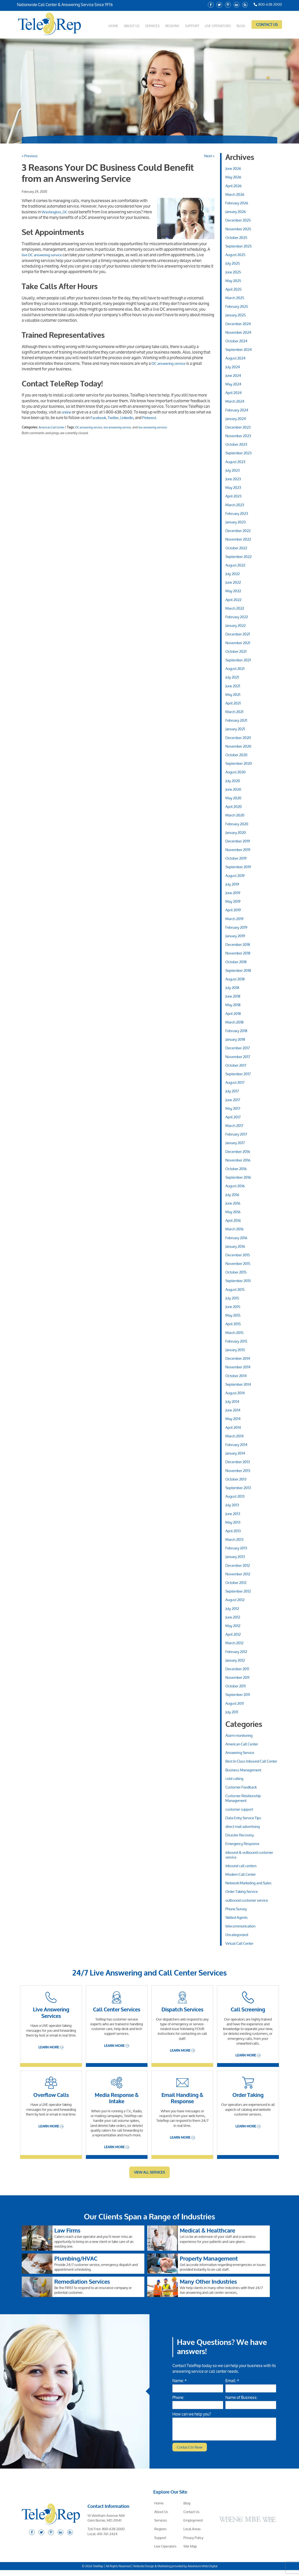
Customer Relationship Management (245, 1802)
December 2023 (239, 427)
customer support (240, 1814)
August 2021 (235, 668)
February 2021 (237, 720)
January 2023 (236, 522)
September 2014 (239, 1384)
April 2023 (234, 496)
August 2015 (236, 1289)
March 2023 (235, 505)
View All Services (149, 2177)
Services (147, 24)
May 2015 (233, 1315)
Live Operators (216, 24)
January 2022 (236, 625)
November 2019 (239, 849)
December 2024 (239, 323)
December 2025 (239, 220)
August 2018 (236, 979)
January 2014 (236, 1453)
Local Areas (192, 2534)
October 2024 (237, 341)
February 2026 (237, 203)
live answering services (166, 433)
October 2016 (237, 1168)
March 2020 (235, 815)
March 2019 (235, 918)
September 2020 (240, 763)
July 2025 (233, 263)
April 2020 (234, 806)
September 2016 (239, 1177)
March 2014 (235, 1436)
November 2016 (239, 1160)
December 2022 (239, 530)
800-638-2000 (266, 4)
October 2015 (237, 1272)
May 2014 (233, 1418)
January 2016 (236, 1246)
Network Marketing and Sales (250, 1887)
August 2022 (236, 565)
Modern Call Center (242, 1879)
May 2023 (233, 487)
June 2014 (233, 1410)
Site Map (190, 2552)
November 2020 (239, 746)
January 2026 (236, 211)
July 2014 (233, 1401)
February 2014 (237, 1444)
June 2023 (233, 479)
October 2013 (237, 1479)
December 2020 (239, 737)
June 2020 (234, 789)
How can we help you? (191, 2419)
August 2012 (235, 1599)
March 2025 (235, 297)
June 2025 (234, 272)
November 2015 (239, 1263)
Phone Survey (237, 1913)
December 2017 (238, 1048)
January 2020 (236, 832)
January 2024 (236, 418)
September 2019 (239, 866)
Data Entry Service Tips (245, 1822)
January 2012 (236, 1660)
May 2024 (234, 384)
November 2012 (239, 1574)
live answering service (126, 433)
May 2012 (233, 1625)
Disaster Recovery (241, 1839)
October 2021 (237, 651)
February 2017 (237, 1134)
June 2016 (233, 1203)
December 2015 (238, 1255)
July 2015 (233, 1298)
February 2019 (237, 927)
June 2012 (233, 1617)
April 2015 (234, 1323)
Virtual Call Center (241, 1948)
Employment (193, 2526)
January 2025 (236, 315)
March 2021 (235, 711)
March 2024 (235, 401)
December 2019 (238, 841)
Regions (168, 24)
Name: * (179, 2385)
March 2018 (235, 1022)
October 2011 (236, 1686)
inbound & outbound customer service (243, 1859)
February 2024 (237, 410)
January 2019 (236, 936)
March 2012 (235, 1643)
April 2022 (234, 599)
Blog (240, 24)
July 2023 (233, 470)
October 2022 (237, 548)
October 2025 (237, 237)
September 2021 (239, 660)
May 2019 (233, 901)
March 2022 (235, 608)
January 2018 (236, 1039)
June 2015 (233, 1306)
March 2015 (235, 1332)
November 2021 (239, 642)
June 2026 (234, 168)
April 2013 (233, 1531)
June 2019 (233, 892)
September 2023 (239, 453)
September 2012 (239, 1591)
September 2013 (239, 1487)
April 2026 (234, 185)
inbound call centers (242, 1870)
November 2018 (239, 953)
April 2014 (234, 1427)
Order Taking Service (243, 1896)
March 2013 (235, 1539)
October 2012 (237, 1582)
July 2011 (232, 1712)
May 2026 (234, 177)
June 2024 (234, 375)
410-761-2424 (107, 2539)
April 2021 (233, 703)
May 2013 (233, 1522)
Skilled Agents (237, 1922)
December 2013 (238, 1461)
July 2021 (232, 677)
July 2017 (232, 1091)
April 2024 (234, 392)
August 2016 (236, 1186)
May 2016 (233, 1211)
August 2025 (236, 254)
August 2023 (236, 461)
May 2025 (234, 280)
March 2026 (235, 194)
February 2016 (237, 1237)
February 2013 (237, 1548)
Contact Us (265, 24)
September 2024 (240, 349)
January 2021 (236, 729)
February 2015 (237, 1341)
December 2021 (238, 634)
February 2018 (237, 1030)
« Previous (30, 156)
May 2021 (233, 694)
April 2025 (234, 289)
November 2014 (239, 1367)
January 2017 (236, 1142)
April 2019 (234, 910)
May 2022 (233, 591)
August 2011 (235, 1703)
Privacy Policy (193, 2543)
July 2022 (233, 573)
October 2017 (237, 1065)
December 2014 (238, 1358)
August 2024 (236, 358)
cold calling (235, 1783)
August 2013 (235, 1496)
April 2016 (234, 1220)
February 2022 (237, 617)
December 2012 (238, 1565)
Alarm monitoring (240, 1735)
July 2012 (232, 1608)
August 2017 (235, 1082)
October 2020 (237, 754)
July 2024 (233, 367)
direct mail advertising (244, 1831)
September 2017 (239, 1074)
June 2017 (233, 1099)
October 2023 (237, 444)
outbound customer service (248, 1905)
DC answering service (94, 433)
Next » (208, 156)
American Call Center (54, 433)
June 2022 (233, 582)
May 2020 (234, 798)
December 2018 (238, 944)
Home (107, 24)
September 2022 (239, 556)
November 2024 (239, 332)
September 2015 (239, 1280)
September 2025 (240, 246)
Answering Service (241, 1752)
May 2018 (233, 1004)
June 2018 (233, 996)
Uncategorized (238, 1939)
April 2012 (233, 1634)
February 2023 (237, 513)
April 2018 (234, 1013)
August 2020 (236, 772)
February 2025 (237, 306)
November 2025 (239, 229)
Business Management (245, 1774)
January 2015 (236, 1349)
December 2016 (238, 1151)
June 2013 (233, 1513)
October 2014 (237, 1375)
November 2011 (238, 1677)
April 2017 (233, 1117)
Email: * (232, 2385)
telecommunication (242, 1930)
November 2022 (239, 539)
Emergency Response (244, 1848)
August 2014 (236, 1393)
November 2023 (239, 435)
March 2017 (235, 1125)
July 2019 (233, 884)
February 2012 (237, 1651)
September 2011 (239, 1694)
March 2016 (235, 1229)
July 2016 (233, 1194)
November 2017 (239, 1056)
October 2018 (237, 962)
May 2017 (233, 1108)
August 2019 (236, 875)
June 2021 (233, 686)
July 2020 (233, 780)
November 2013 (239, 1470)
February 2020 (238, 824)
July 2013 (232, 1505)
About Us (126, 24)
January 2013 (236, 1556)
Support (189, 24)
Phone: (178, 2402)
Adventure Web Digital (202, 2572)
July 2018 (233, 987)
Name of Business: (241, 2402)
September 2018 (239, 970)
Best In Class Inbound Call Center (247, 1763)
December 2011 (238, 1668)
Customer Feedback (242, 1792)
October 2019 (237, 858)
